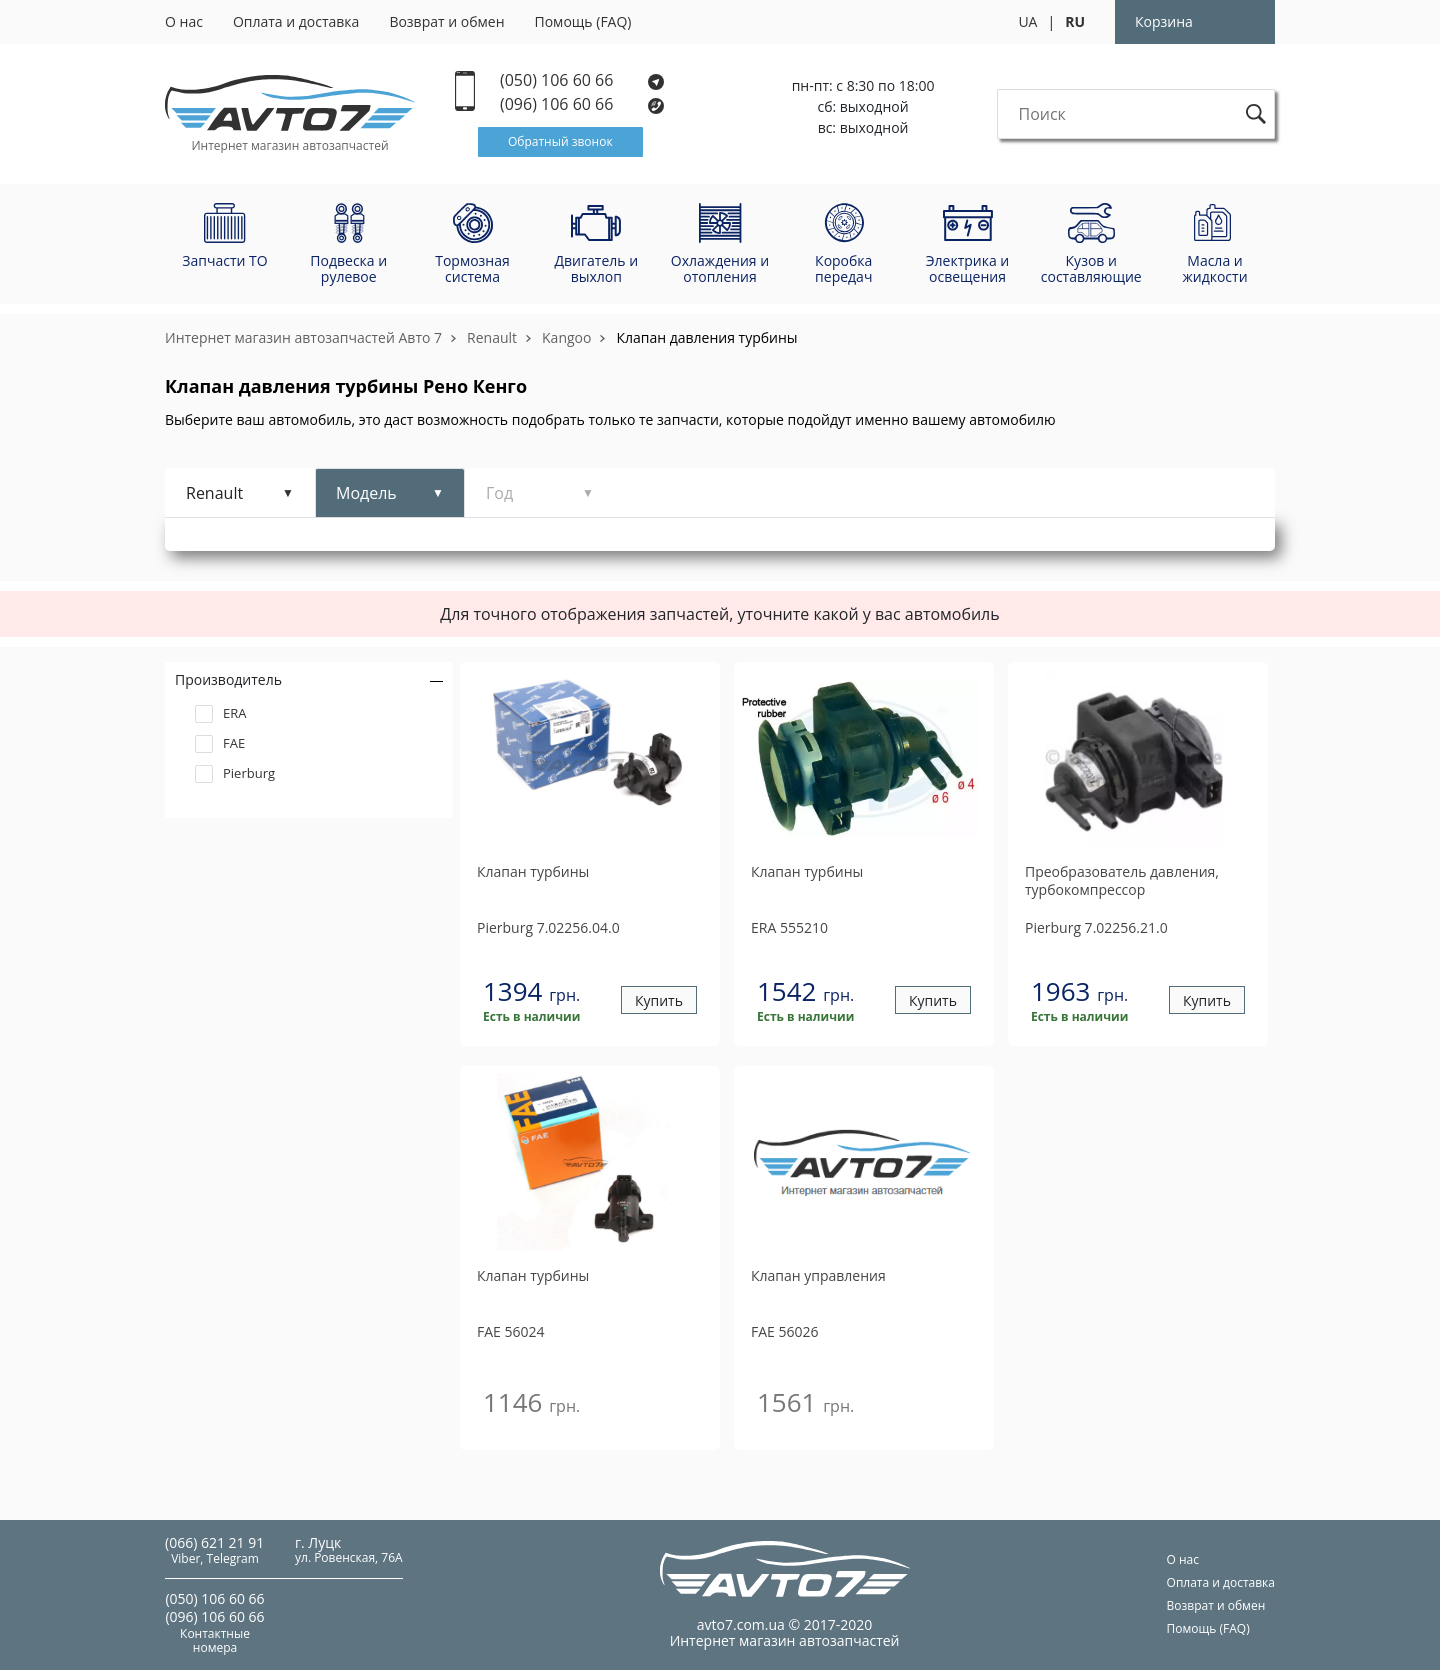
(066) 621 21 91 (214, 1542)
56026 (785, 1331)
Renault (492, 337)
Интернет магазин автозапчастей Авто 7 (303, 337)
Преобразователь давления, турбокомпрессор (1122, 881)
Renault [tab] (214, 493)
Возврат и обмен (446, 21)
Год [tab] (499, 493)
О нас (184, 21)
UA (1027, 21)
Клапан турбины (533, 872)
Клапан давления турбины (706, 337)
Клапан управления (818, 1276)
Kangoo (566, 337)
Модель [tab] (366, 493)
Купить (659, 1000)
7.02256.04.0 (548, 927)
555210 (789, 927)
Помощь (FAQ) (583, 21)
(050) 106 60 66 (582, 80)
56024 (511, 1331)
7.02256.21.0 (1096, 927)
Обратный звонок (560, 141)
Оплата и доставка (296, 21)
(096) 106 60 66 (583, 104)
